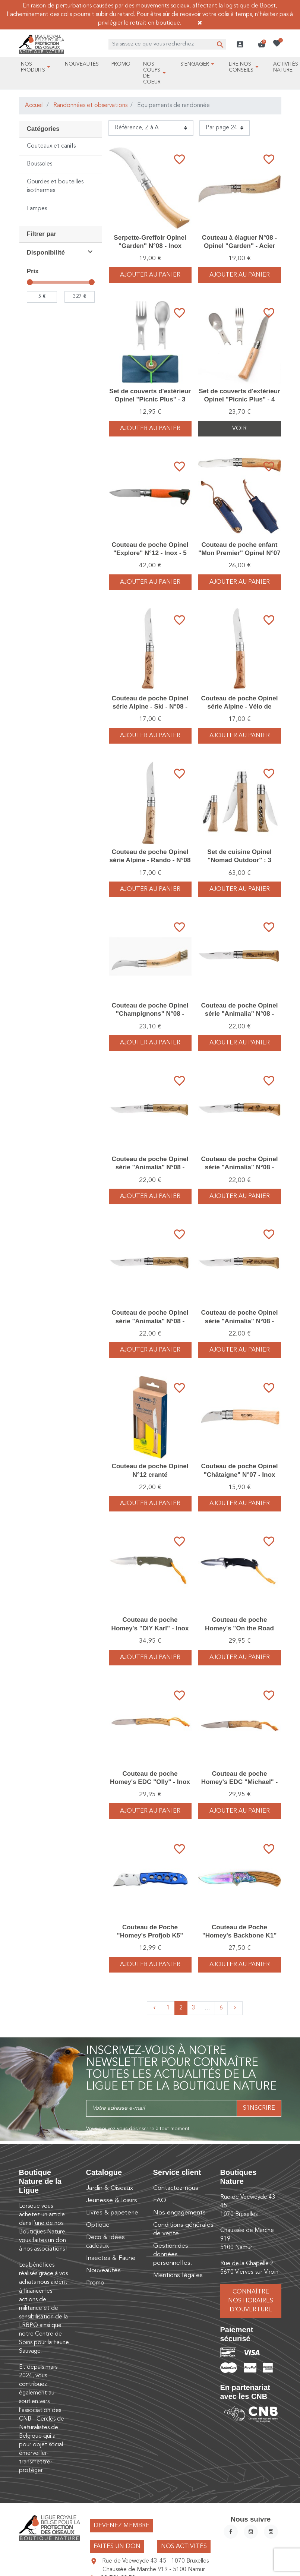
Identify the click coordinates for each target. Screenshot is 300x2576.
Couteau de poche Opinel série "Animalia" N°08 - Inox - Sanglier (239, 1013)
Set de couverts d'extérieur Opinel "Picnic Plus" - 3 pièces (150, 399)
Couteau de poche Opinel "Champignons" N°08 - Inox (150, 1013)
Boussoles (39, 164)
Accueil (34, 105)
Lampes (37, 209)
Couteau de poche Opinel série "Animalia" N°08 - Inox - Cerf (239, 1321)
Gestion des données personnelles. (172, 2254)
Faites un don (117, 2547)
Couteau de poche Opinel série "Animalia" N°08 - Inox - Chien (239, 1167)
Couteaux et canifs (51, 146)
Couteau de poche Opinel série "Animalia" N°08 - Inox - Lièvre (150, 1167)
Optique (98, 2225)
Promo (95, 2283)
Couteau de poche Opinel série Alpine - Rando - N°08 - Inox (150, 860)
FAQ (159, 2200)
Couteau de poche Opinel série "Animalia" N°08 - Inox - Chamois (150, 1321)
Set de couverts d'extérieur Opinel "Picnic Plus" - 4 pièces (239, 399)
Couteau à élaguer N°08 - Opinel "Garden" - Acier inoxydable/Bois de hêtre (239, 246)
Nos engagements (179, 2213)
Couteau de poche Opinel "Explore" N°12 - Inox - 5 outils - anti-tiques (150, 553)
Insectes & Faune (111, 2258)
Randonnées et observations (90, 105)
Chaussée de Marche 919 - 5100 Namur (153, 2570)
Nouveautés (103, 2270)
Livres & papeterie (112, 2213)
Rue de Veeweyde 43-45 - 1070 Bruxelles (155, 2561)
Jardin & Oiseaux (109, 2188)
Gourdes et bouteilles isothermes (55, 186)
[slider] (30, 282)
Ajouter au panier (150, 275)
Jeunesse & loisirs (111, 2200)
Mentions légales (178, 2275)
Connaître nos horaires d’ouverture (250, 2301)
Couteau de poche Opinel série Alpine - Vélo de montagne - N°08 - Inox (239, 706)
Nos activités (184, 2547)
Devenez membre (121, 2526)
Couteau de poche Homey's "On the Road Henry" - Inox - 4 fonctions (239, 1628)
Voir (239, 429)
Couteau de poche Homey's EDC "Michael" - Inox (239, 1782)
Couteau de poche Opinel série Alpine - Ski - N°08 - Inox (150, 706)
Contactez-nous (175, 2188)
